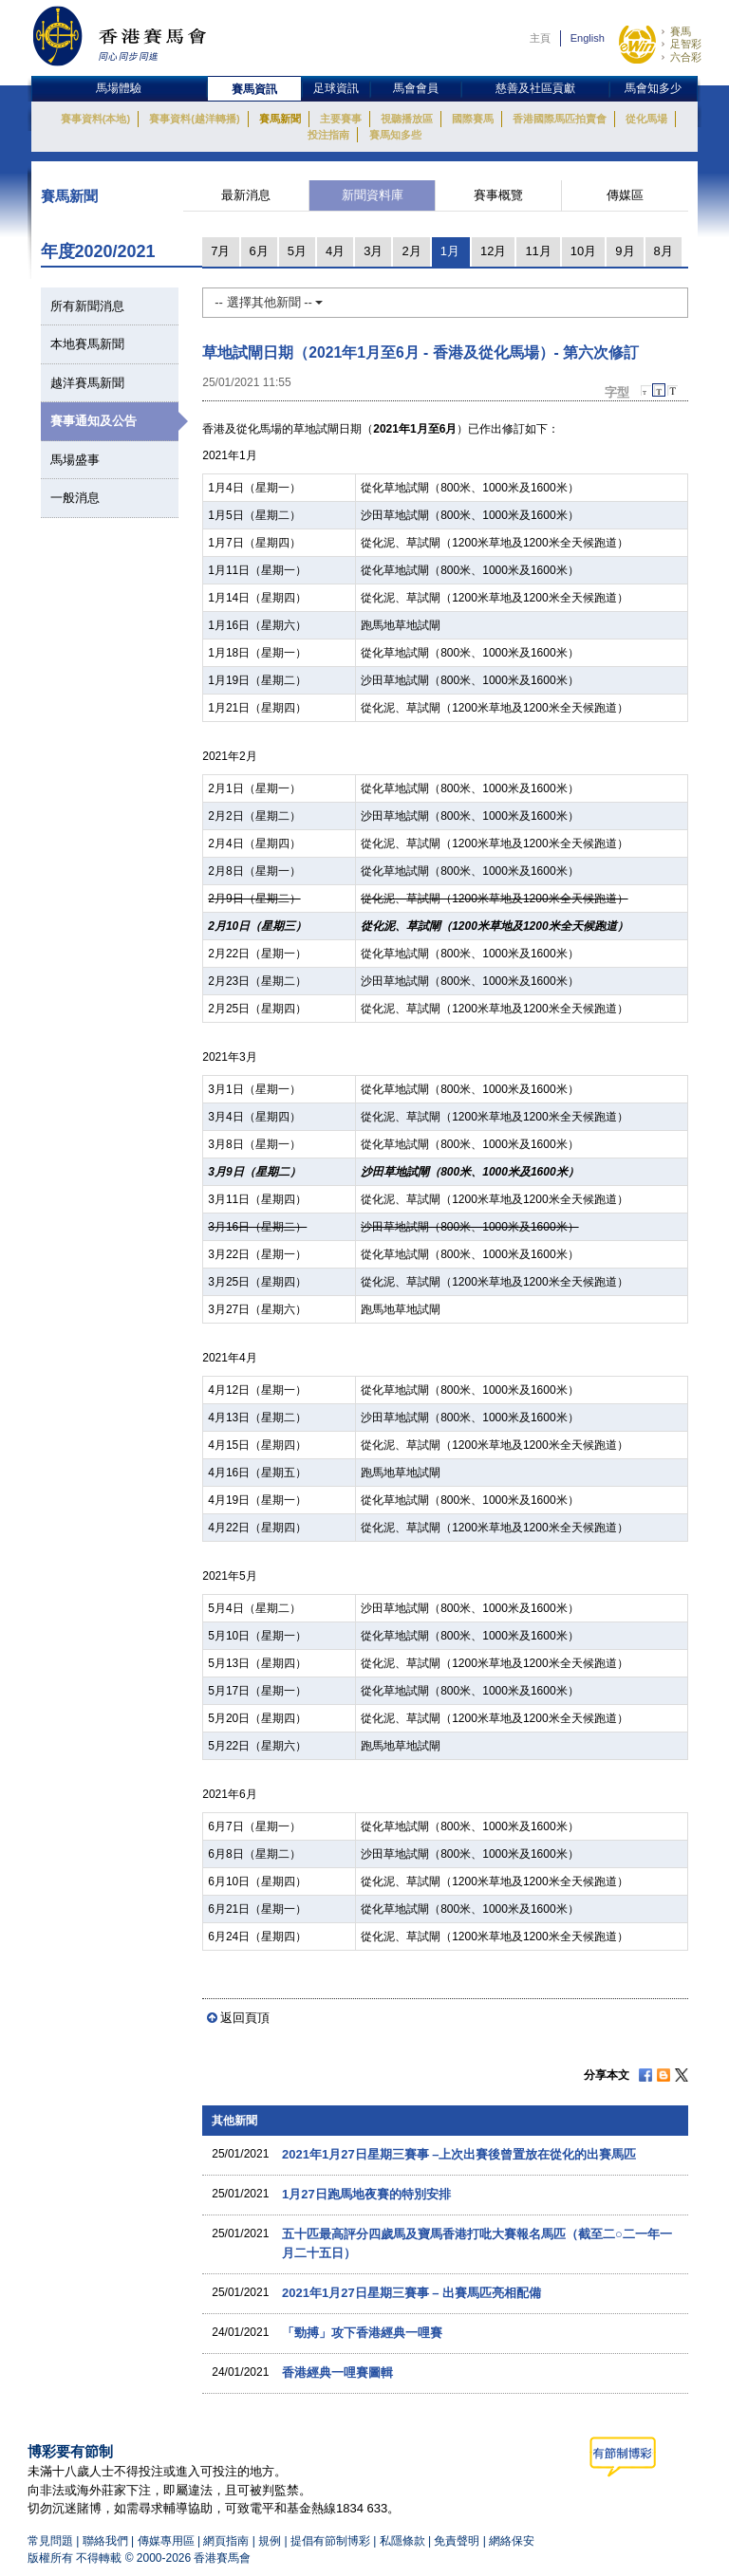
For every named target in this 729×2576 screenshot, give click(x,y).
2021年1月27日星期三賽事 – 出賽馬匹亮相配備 (411, 2293)
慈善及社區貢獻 (535, 88)
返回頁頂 (245, 2018)
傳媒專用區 (166, 2541)
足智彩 (685, 43)
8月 (663, 251)
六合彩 (685, 57)
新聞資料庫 (372, 195)
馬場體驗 (118, 88)
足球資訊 (336, 88)
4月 (335, 251)
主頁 (540, 38)
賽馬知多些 (395, 134)
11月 (538, 251)
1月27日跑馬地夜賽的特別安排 (366, 2194)
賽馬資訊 (254, 89)
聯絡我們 (105, 2541)
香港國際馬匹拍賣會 (560, 118)
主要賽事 (341, 118)
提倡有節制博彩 (330, 2541)
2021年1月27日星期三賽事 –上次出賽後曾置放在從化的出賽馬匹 (459, 2154)
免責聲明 (456, 2541)
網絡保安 (511, 2541)
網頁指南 (226, 2541)
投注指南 (328, 134)
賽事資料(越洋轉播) (194, 118)
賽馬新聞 (280, 118)
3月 (373, 251)
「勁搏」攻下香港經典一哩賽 (362, 2333)
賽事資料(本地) (95, 118)
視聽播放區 (407, 118)
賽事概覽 (498, 195)
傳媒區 (625, 195)
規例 (271, 2541)
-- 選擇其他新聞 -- (269, 302)
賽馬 (680, 31)
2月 (411, 251)
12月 (493, 251)
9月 (624, 251)
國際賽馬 (473, 118)
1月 (449, 251)
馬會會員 (416, 88)
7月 (220, 251)
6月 (259, 251)
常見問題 (50, 2541)
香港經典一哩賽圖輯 (337, 2372)
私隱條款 (402, 2541)
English (587, 38)
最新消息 (246, 195)
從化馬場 (646, 118)
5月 (297, 251)
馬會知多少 (653, 88)
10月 (583, 251)
